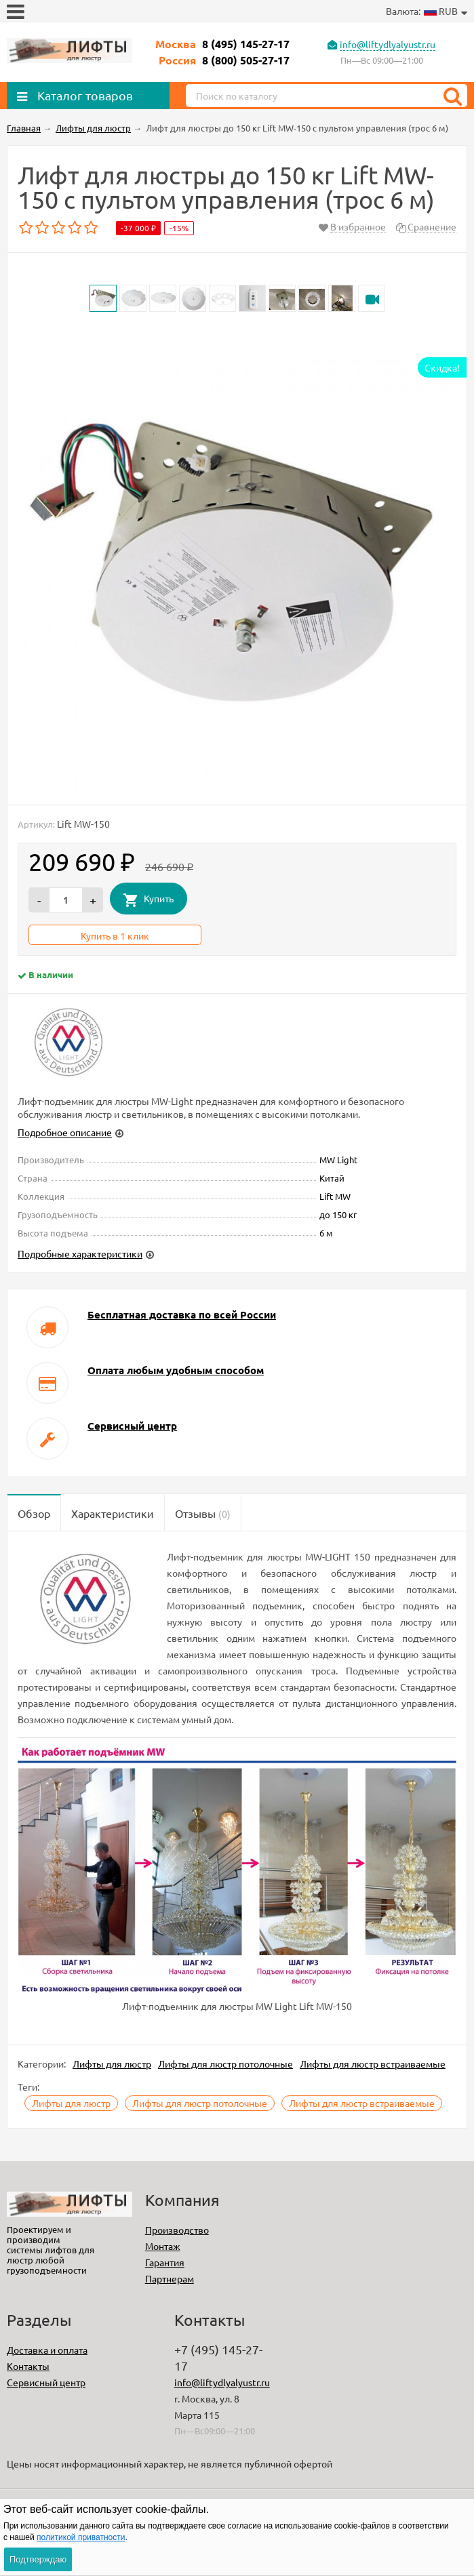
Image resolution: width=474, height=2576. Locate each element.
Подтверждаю (37, 2559)
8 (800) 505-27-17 (246, 60)
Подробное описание (65, 1132)
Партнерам (169, 2278)
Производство (177, 2229)
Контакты (28, 2366)
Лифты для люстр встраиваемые (373, 2063)
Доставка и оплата (47, 2349)
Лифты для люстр (112, 2063)
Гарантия (164, 2262)
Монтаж (162, 2246)
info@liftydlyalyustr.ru (387, 44)
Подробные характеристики (80, 1253)
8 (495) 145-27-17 (246, 44)
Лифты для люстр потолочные (225, 2063)
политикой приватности (81, 2537)
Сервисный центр (46, 2382)
